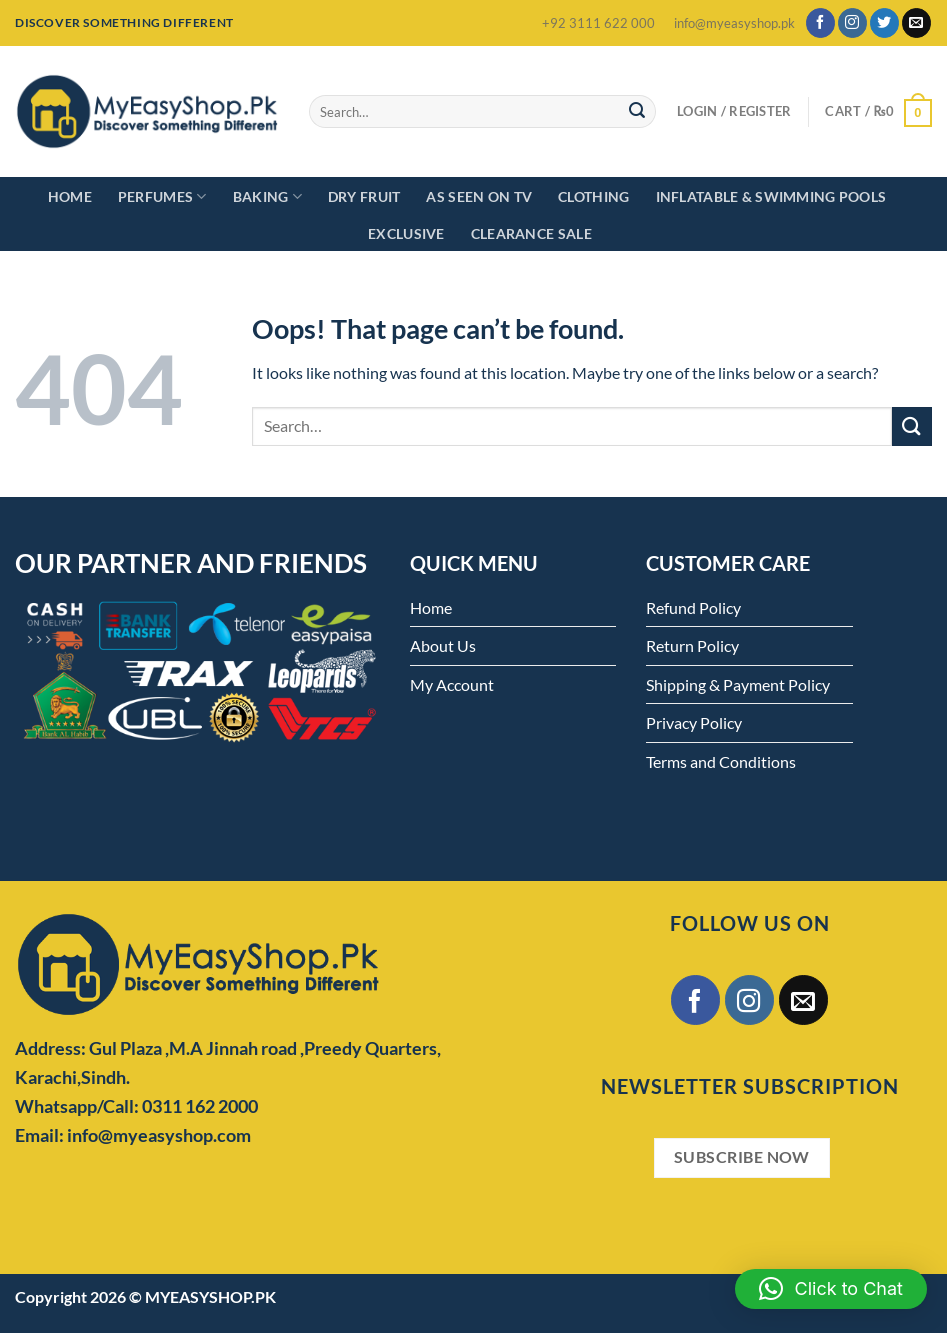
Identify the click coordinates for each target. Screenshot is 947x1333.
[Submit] (638, 112)
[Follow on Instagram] (852, 23)
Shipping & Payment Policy (738, 684)
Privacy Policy (694, 722)
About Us (443, 645)
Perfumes (162, 196)
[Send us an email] (916, 23)
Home (70, 196)
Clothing (593, 196)
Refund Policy (693, 607)
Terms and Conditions (721, 761)
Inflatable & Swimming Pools (771, 196)
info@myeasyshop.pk (734, 23)
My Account (452, 684)
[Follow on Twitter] (884, 23)
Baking (267, 196)
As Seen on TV (479, 196)
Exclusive (406, 233)
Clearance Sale (531, 233)
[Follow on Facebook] (820, 23)
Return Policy (692, 645)
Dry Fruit (364, 196)
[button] (831, 1289)
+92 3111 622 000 (598, 23)
